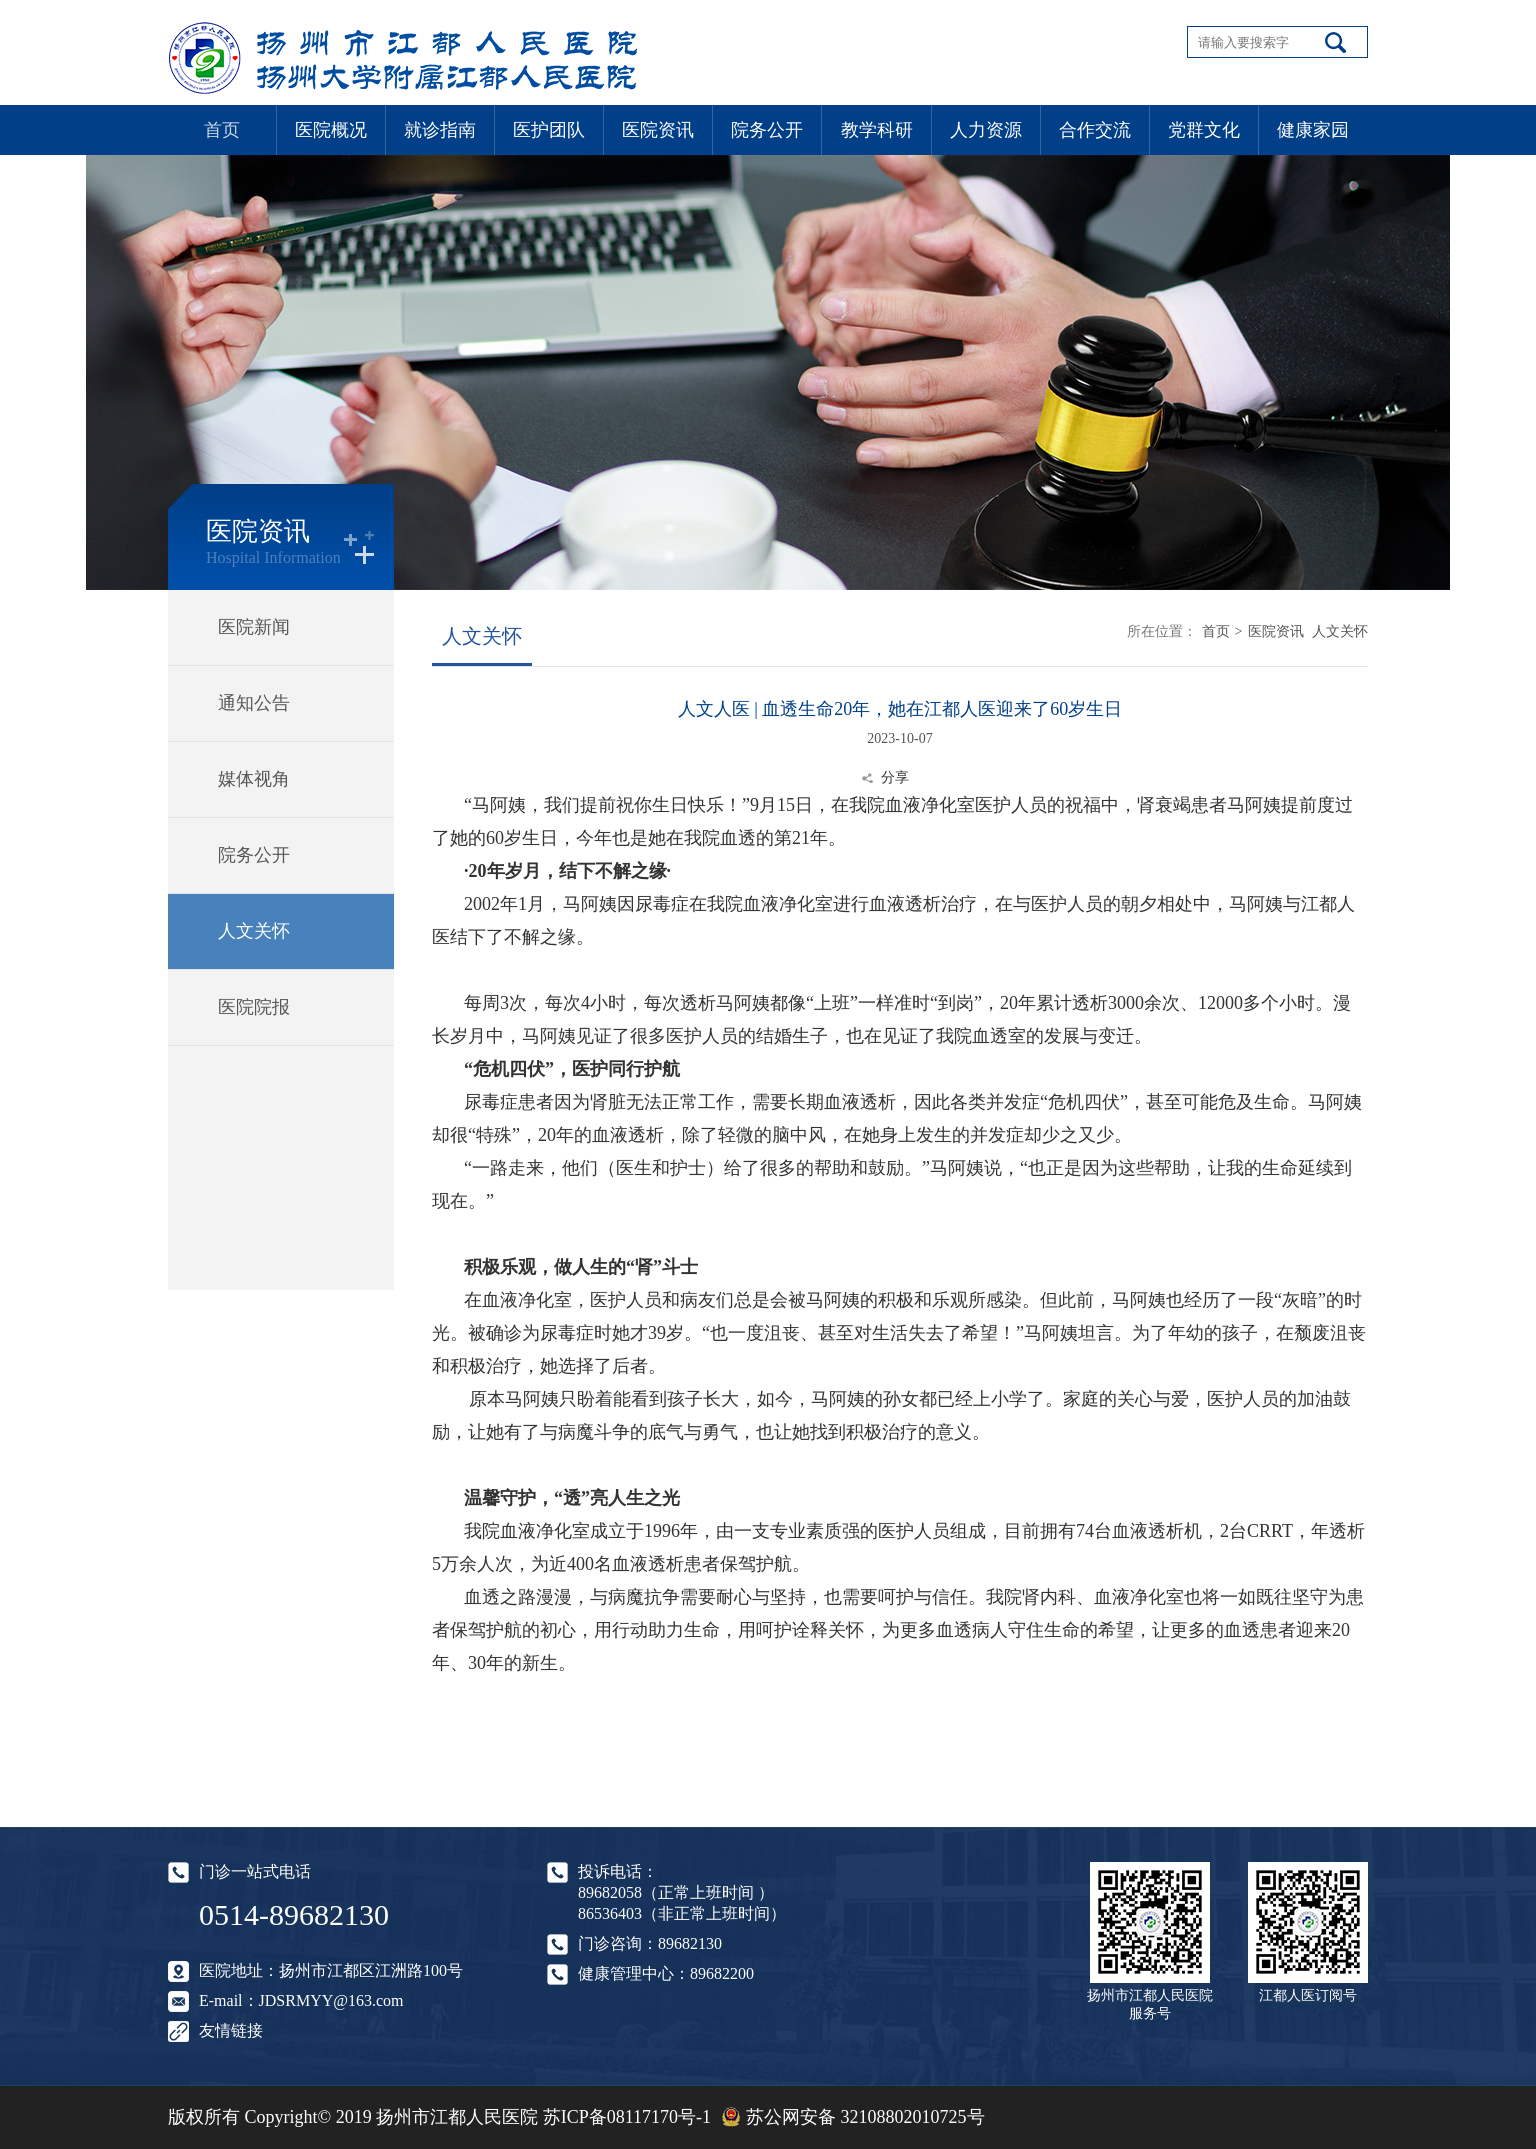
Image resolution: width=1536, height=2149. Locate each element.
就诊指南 (440, 130)
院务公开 (767, 130)
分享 (895, 777)
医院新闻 (254, 627)
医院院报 (254, 1007)
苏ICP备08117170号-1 (627, 2117)
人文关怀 (254, 931)
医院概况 (331, 130)
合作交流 (1095, 130)
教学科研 (877, 130)
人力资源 (986, 130)
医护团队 (549, 130)
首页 (222, 130)
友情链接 (231, 2030)
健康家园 (1313, 130)
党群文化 (1204, 130)
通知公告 (254, 703)
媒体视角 (254, 779)
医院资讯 (658, 130)
